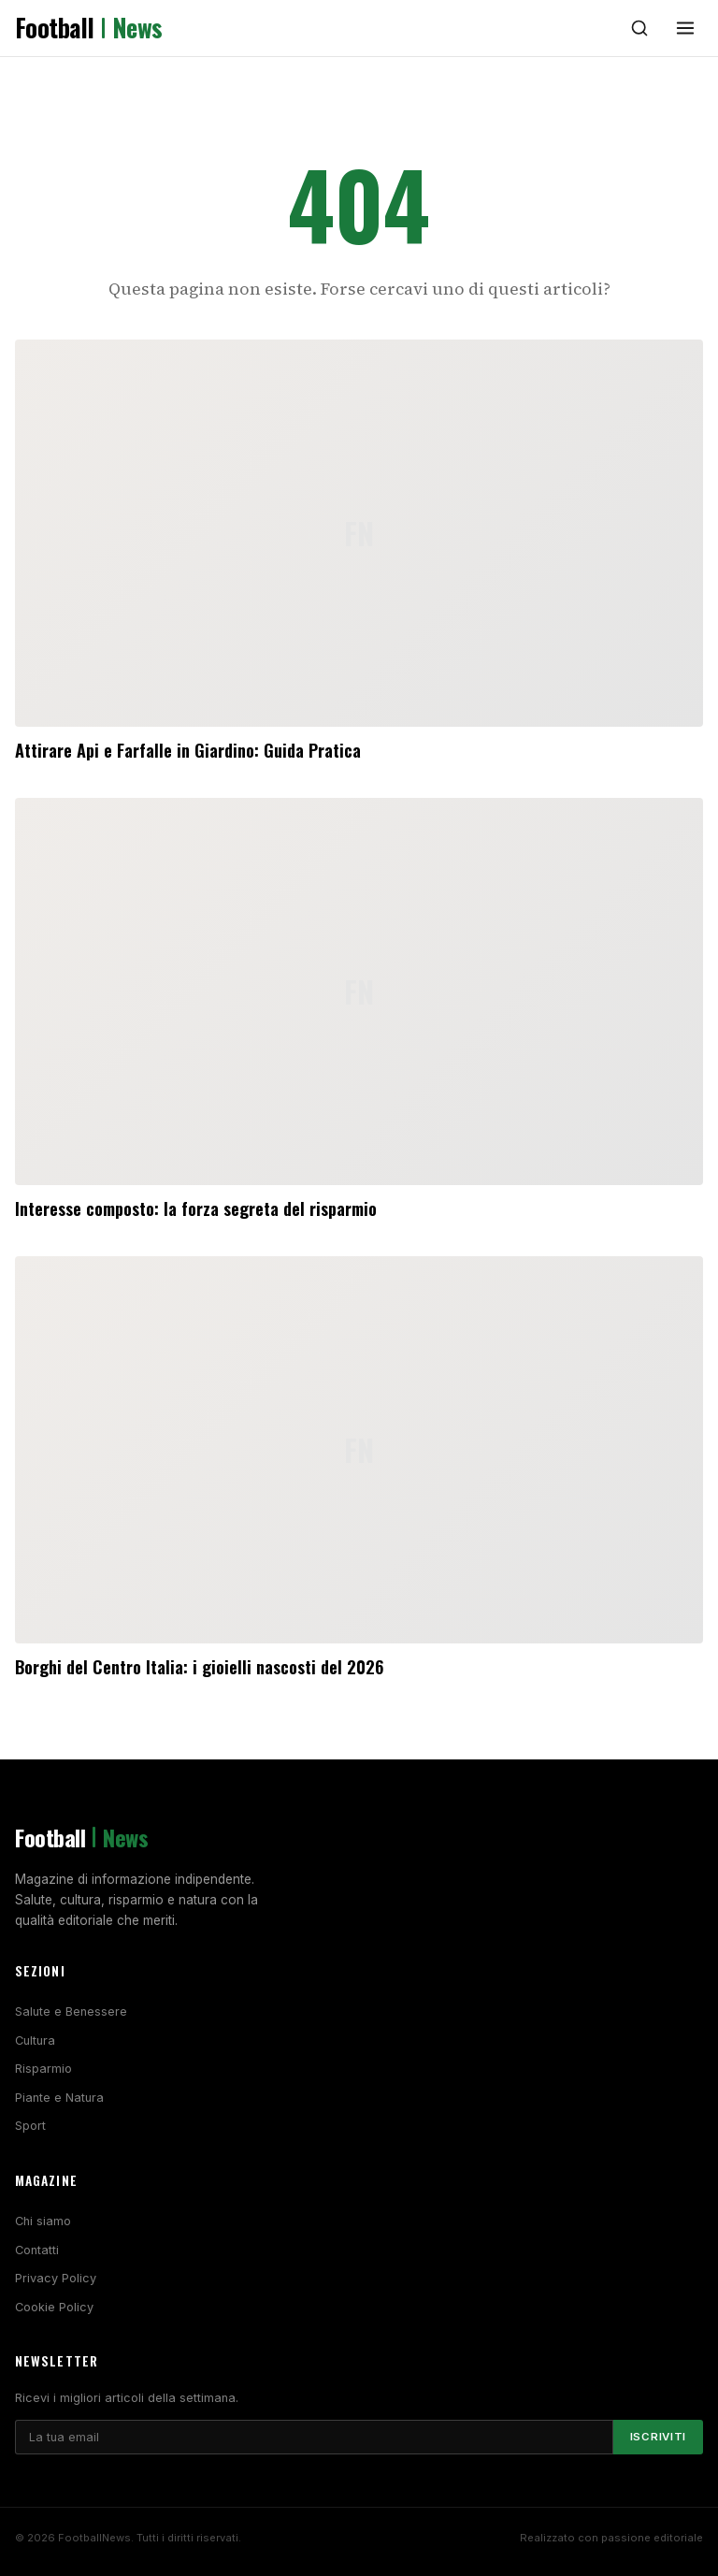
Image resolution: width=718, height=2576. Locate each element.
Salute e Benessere (71, 2011)
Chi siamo (43, 2221)
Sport (30, 2126)
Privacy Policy (55, 2278)
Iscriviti (658, 2436)
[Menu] (685, 28)
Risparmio (43, 2069)
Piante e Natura (59, 2098)
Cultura (35, 2040)
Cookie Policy (54, 2307)
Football (89, 28)
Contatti (37, 2250)
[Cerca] (639, 28)
